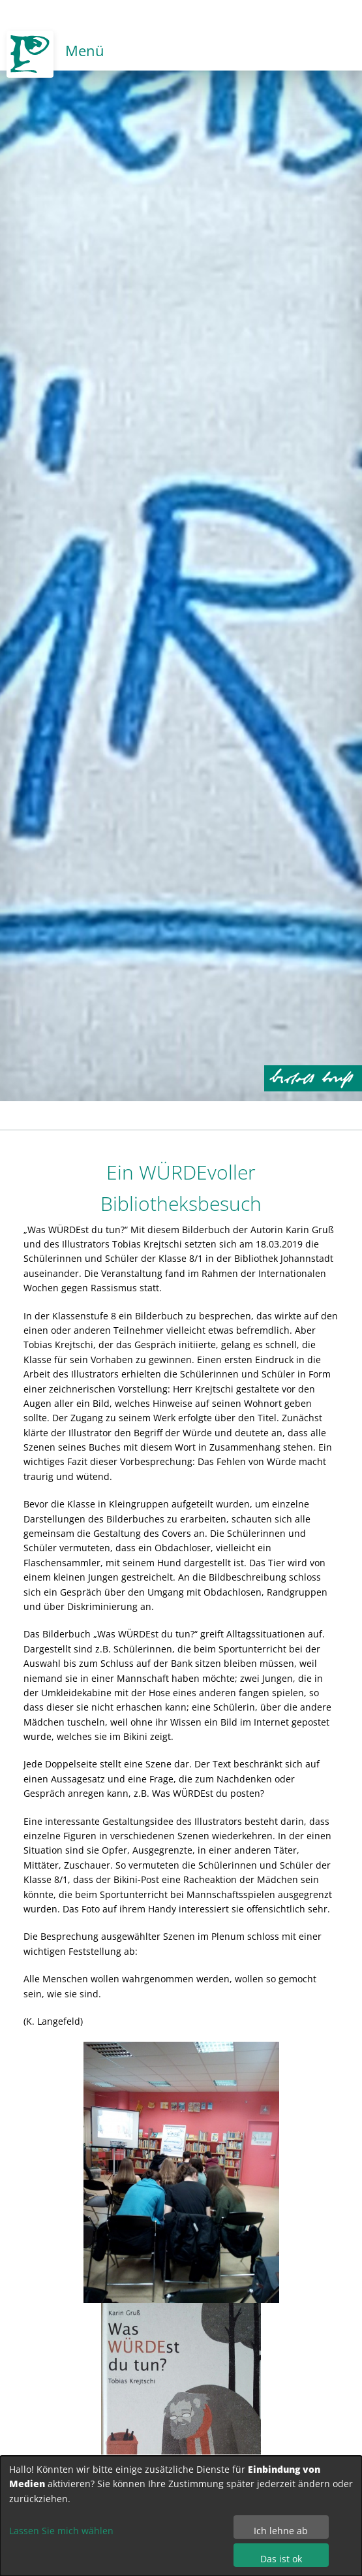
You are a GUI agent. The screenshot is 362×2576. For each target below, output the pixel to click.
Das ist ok (281, 2558)
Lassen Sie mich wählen (61, 2530)
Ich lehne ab (281, 2530)
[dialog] (181, 2516)
